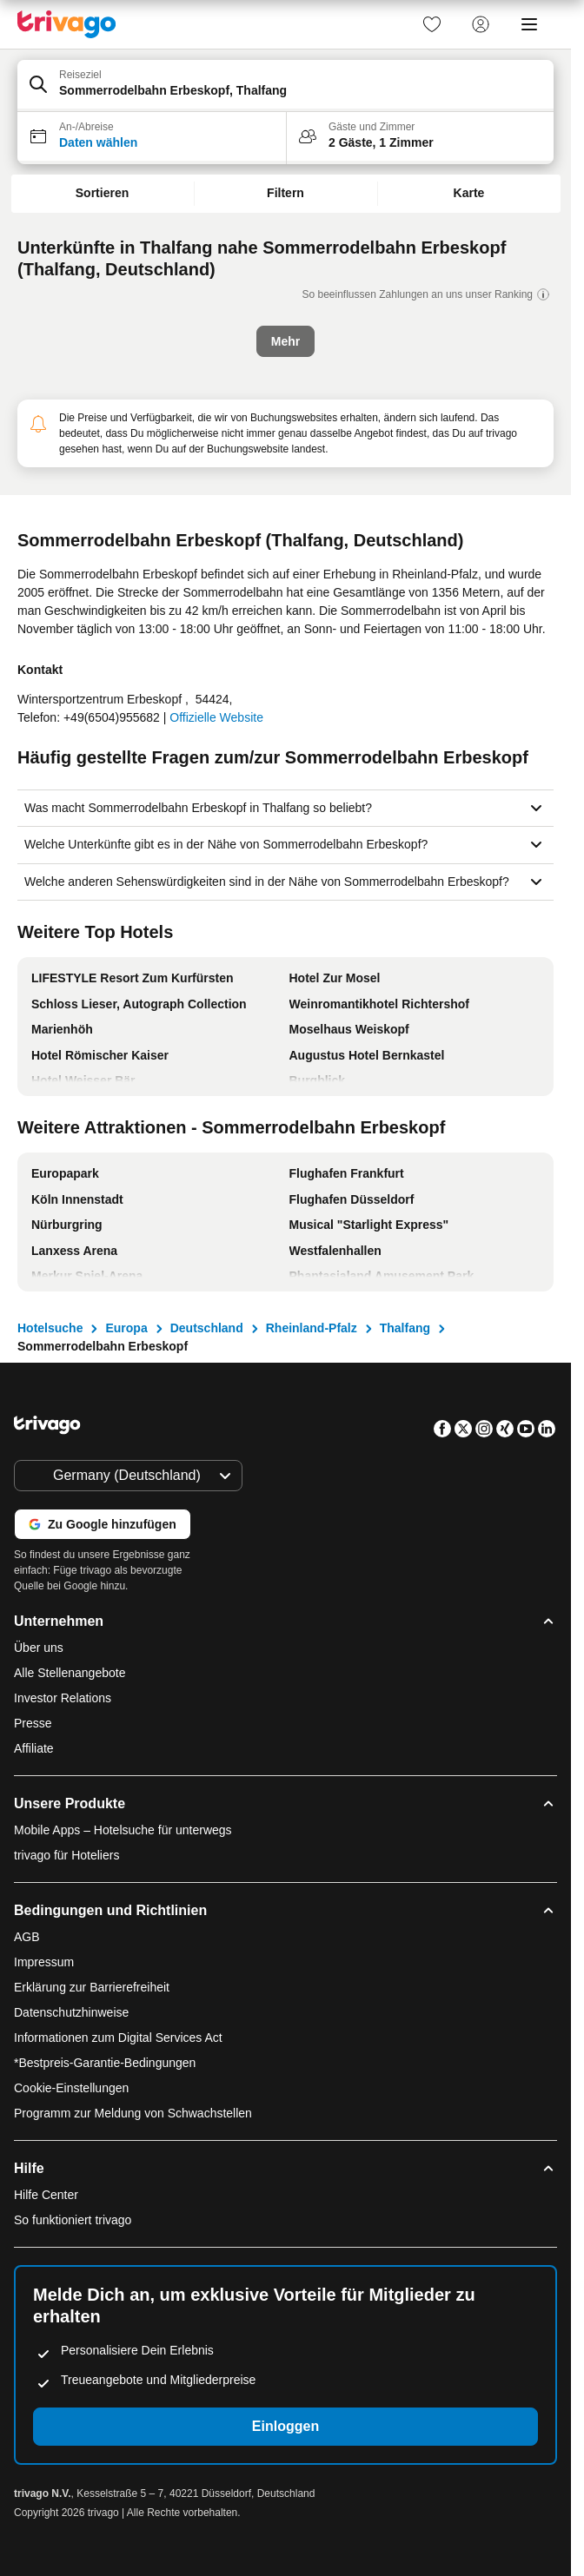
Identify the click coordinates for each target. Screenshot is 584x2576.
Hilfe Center (46, 2195)
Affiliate (34, 1748)
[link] (432, 24)
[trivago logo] (66, 24)
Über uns (38, 1648)
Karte (469, 193)
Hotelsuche (50, 1328)
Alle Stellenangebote (69, 1673)
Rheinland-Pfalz (311, 1328)
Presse (33, 1723)
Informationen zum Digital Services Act (118, 2037)
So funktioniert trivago (72, 2220)
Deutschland (206, 1328)
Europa (126, 1328)
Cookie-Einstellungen (73, 2088)
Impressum (44, 1962)
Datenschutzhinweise (71, 2012)
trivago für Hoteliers (66, 1855)
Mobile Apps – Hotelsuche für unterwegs (123, 1830)
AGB (27, 1937)
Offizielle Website (216, 717)
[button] (285, 86)
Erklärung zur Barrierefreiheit (91, 1987)
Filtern (285, 193)
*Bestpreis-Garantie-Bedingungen (105, 2063)
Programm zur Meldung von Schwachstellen (133, 2113)
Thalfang (405, 1328)
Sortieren (102, 193)
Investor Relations (62, 1698)
